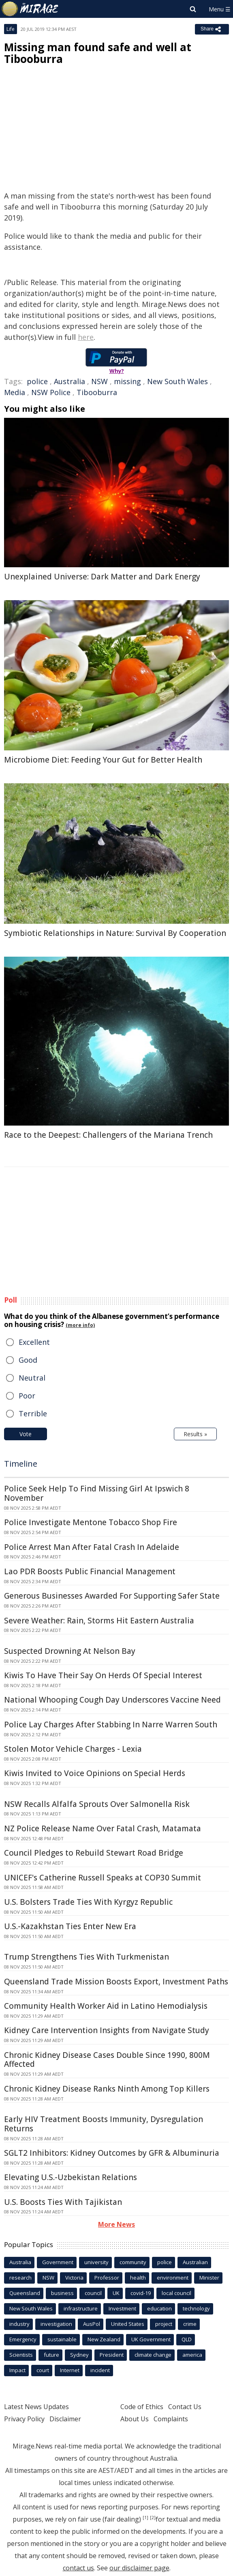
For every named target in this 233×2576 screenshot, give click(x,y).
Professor (106, 2277)
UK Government (151, 2339)
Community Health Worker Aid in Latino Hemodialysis (105, 2006)
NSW (99, 381)
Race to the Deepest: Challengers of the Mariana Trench (108, 1135)
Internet (69, 2370)
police (37, 381)
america (192, 2354)
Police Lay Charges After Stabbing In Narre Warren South (110, 1724)
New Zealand (104, 2339)
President (112, 2354)
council (93, 2293)
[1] (145, 2517)
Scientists (21, 2354)
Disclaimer (65, 2418)
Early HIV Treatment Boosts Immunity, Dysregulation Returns (103, 2124)
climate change (153, 2354)
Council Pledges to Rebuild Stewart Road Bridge (93, 1853)
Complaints (171, 2418)
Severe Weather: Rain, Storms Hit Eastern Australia (99, 1620)
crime (190, 2323)
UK (116, 2293)
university (96, 2262)
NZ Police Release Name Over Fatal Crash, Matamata (102, 1828)
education (159, 2308)
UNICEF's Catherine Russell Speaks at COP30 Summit (102, 1877)
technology (196, 2308)
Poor (27, 1395)
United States (127, 2323)
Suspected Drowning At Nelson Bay (69, 1651)
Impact (17, 2370)
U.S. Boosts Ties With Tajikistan (63, 2202)
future (51, 2354)
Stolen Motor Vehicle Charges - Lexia (73, 1749)
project (163, 2323)
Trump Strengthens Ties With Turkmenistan (86, 1956)
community (133, 2262)
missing (127, 381)
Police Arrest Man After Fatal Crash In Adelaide (91, 1547)
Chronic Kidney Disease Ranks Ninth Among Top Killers (106, 2088)
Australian (195, 2262)
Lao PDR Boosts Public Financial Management (89, 1571)
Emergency (22, 2339)
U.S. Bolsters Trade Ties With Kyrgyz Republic (88, 1902)
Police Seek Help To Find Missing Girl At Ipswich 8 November (96, 1493)
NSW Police (51, 392)
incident (100, 2370)
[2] (153, 2517)
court (42, 2370)
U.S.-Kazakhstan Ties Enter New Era (70, 1926)
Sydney (79, 2354)
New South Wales (177, 381)
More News (116, 2224)
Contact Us (184, 2406)
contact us (78, 2567)
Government (57, 2262)
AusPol (91, 2323)
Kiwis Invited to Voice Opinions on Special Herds (94, 1773)
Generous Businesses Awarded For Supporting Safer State (112, 1596)
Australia (69, 381)
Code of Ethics (141, 2406)
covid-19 (140, 2293)
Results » (195, 1434)
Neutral (32, 1378)
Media (14, 392)
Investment (122, 2308)
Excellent (34, 1342)
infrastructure (81, 2308)
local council (176, 2293)
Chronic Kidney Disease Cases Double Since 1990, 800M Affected (107, 2060)
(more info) (80, 1325)
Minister (209, 2277)
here (86, 337)
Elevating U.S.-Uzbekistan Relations (70, 2177)
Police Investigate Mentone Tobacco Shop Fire (90, 1522)
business (62, 2293)
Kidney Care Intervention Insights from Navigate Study (106, 2030)
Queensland (24, 2293)
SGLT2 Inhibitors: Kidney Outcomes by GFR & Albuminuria (111, 2153)
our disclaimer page (139, 2567)
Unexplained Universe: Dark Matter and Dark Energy (102, 576)
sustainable (62, 2339)
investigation (56, 2323)
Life (10, 29)
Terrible (33, 1413)
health (138, 2277)
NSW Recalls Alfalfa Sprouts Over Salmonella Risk (97, 1804)
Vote (25, 1434)
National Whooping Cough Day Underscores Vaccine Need (112, 1699)
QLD (187, 2339)
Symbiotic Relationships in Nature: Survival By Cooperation (115, 933)
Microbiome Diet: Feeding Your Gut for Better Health (103, 759)
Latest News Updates (36, 2406)
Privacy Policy (24, 2418)
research (20, 2277)
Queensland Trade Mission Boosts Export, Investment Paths (116, 1981)
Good (28, 1360)
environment (172, 2277)
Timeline (20, 1463)
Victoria (74, 2277)
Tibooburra (97, 392)
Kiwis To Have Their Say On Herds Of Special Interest (103, 1675)
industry (19, 2323)
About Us (134, 2418)
